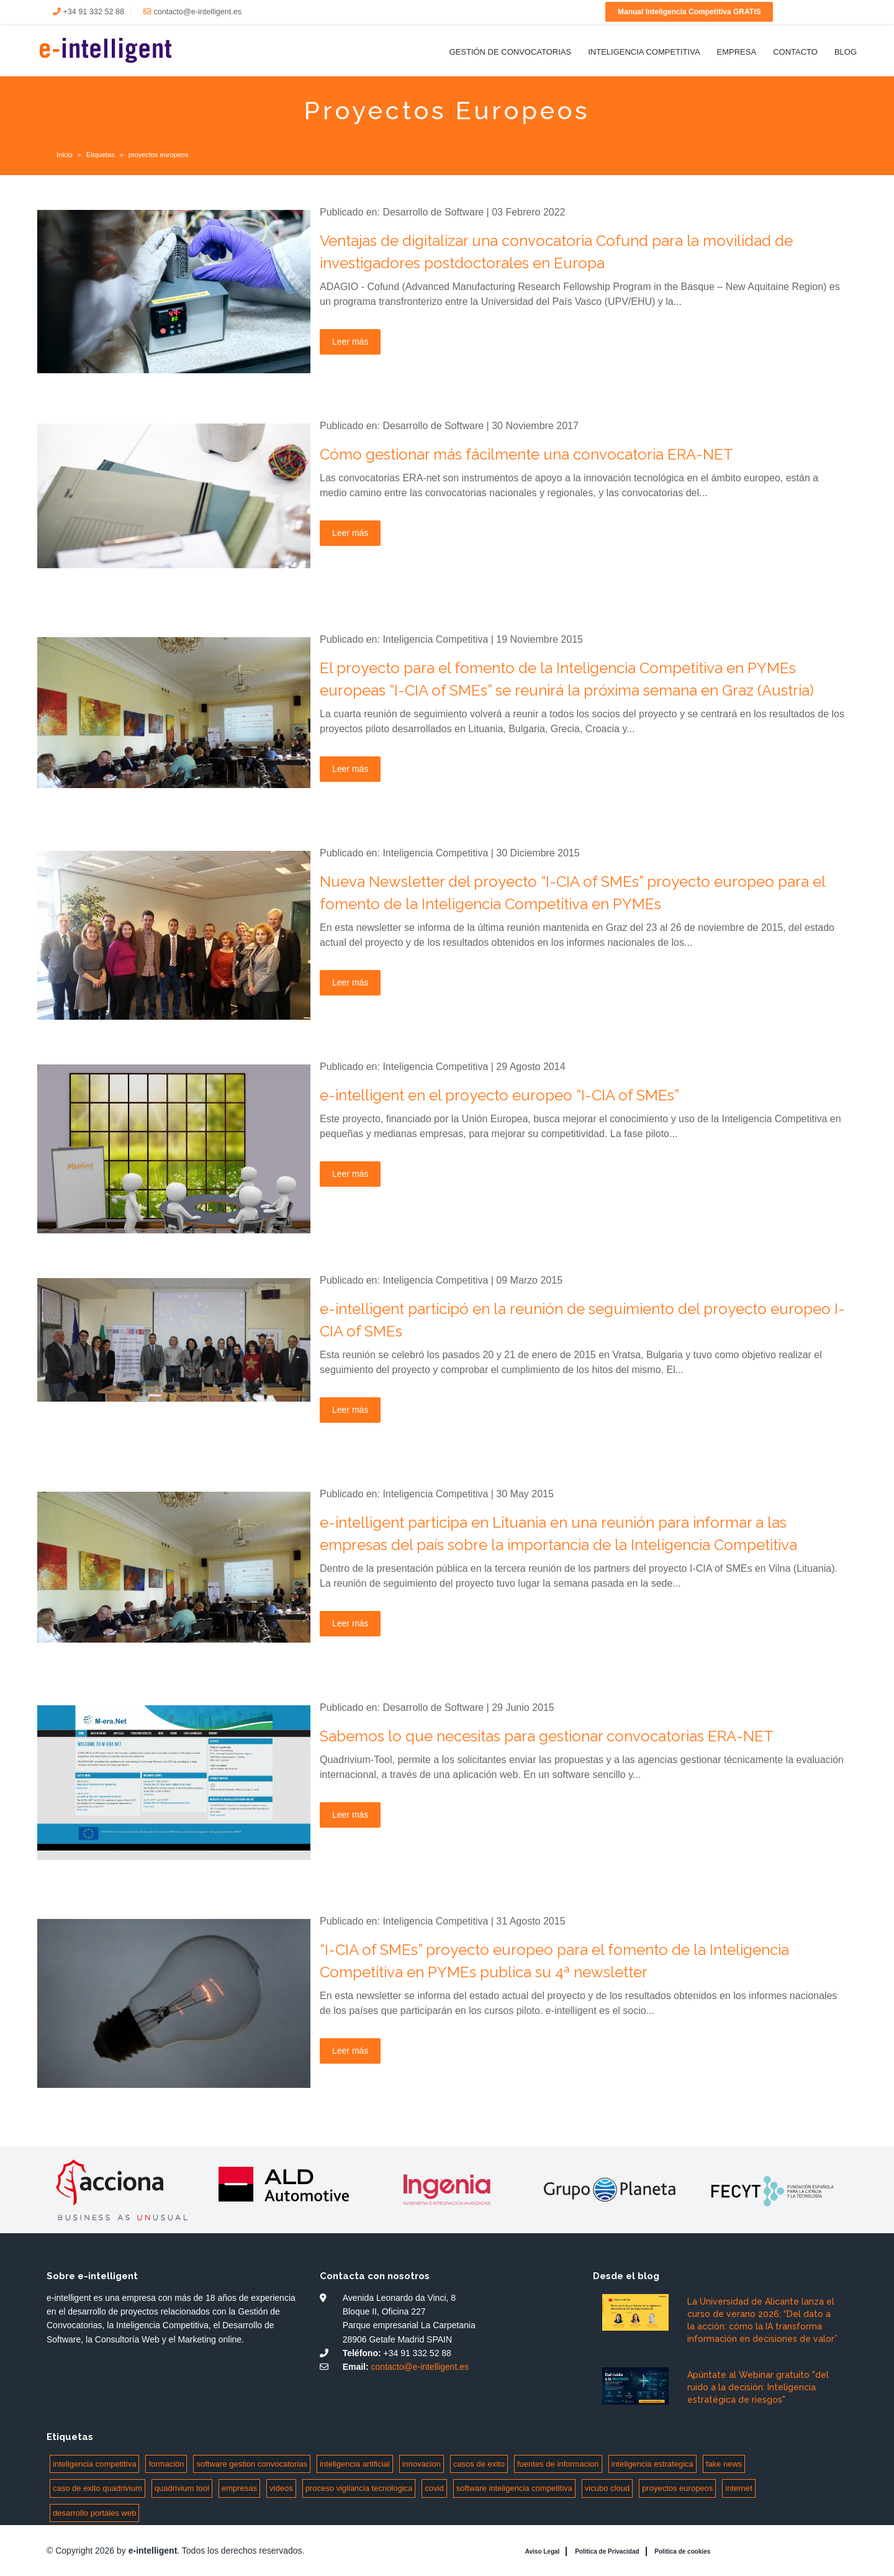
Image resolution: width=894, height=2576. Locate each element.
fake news (724, 2464)
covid (434, 2488)
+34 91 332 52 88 (93, 11)
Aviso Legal (542, 2551)
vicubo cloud (607, 2488)
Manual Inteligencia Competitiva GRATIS (689, 11)
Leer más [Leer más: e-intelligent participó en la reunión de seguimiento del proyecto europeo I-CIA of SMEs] (350, 1410)
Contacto (795, 52)
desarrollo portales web (94, 2513)
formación (166, 2464)
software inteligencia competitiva (514, 2488)
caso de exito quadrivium (97, 2488)
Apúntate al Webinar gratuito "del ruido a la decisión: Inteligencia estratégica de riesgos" (758, 2387)
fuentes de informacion (558, 2464)
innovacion (421, 2464)
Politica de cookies (682, 2551)
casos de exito (479, 2464)
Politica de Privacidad (607, 2551)
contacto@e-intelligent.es (197, 11)
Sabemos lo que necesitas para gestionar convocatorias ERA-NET (547, 1736)
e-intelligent (153, 2551)
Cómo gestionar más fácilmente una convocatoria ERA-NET (526, 454)
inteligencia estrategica (652, 2464)
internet (738, 2488)
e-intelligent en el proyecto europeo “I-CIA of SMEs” (499, 1095)
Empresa (737, 52)
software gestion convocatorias (251, 2464)
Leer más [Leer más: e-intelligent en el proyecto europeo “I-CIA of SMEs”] (350, 1174)
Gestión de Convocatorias (510, 52)
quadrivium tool (182, 2488)
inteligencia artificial (355, 2464)
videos (281, 2488)
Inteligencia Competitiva (644, 52)
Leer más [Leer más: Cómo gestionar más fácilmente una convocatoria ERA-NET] (350, 533)
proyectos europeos (677, 2488)
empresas (239, 2488)
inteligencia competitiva (94, 2464)
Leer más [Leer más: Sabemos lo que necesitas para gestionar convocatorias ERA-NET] (350, 1815)
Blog (845, 52)
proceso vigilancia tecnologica (359, 2488)
